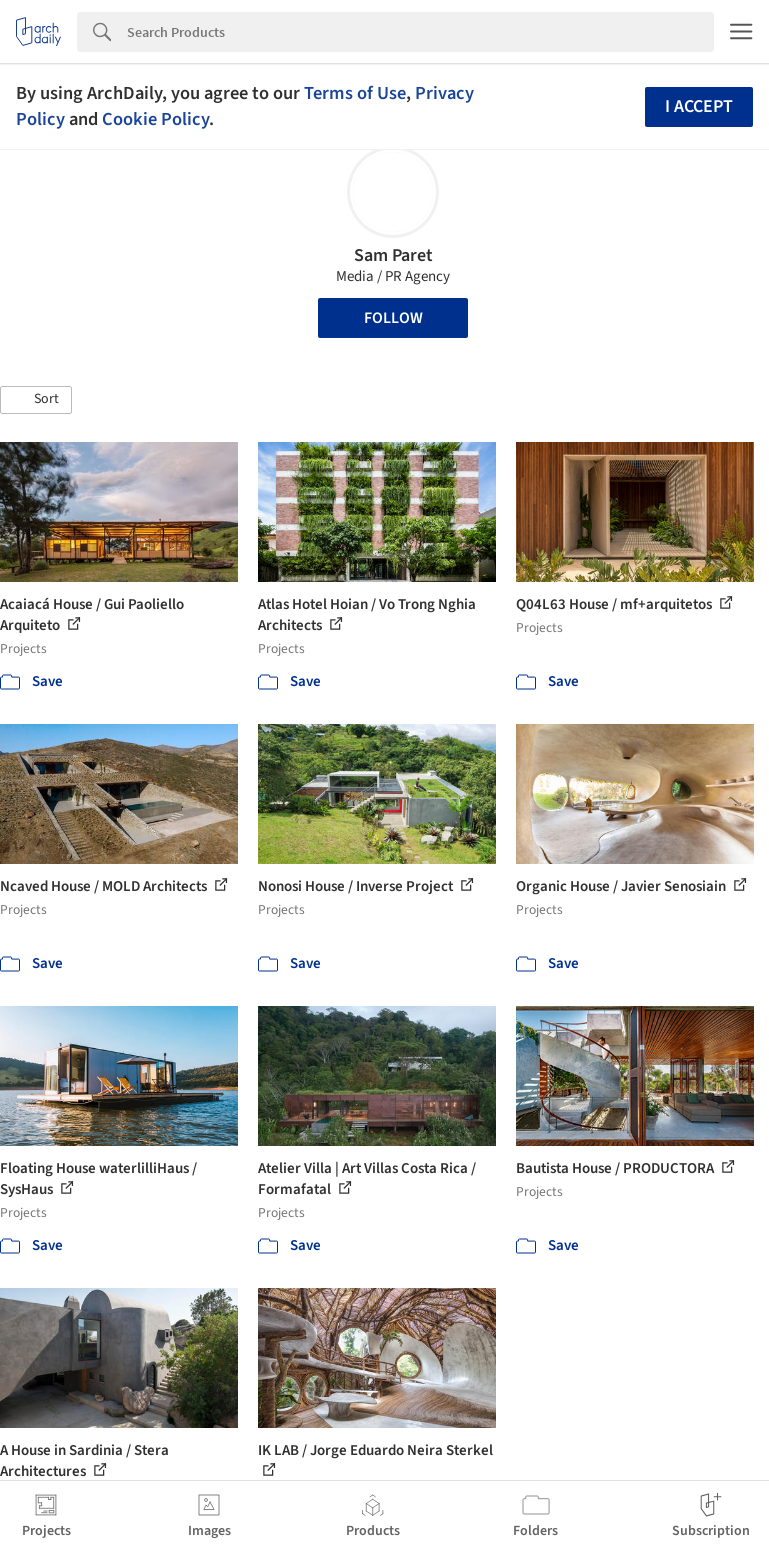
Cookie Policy (155, 119)
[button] (36, 400)
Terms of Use (355, 93)
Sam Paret (393, 255)
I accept (699, 106)
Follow (393, 318)
